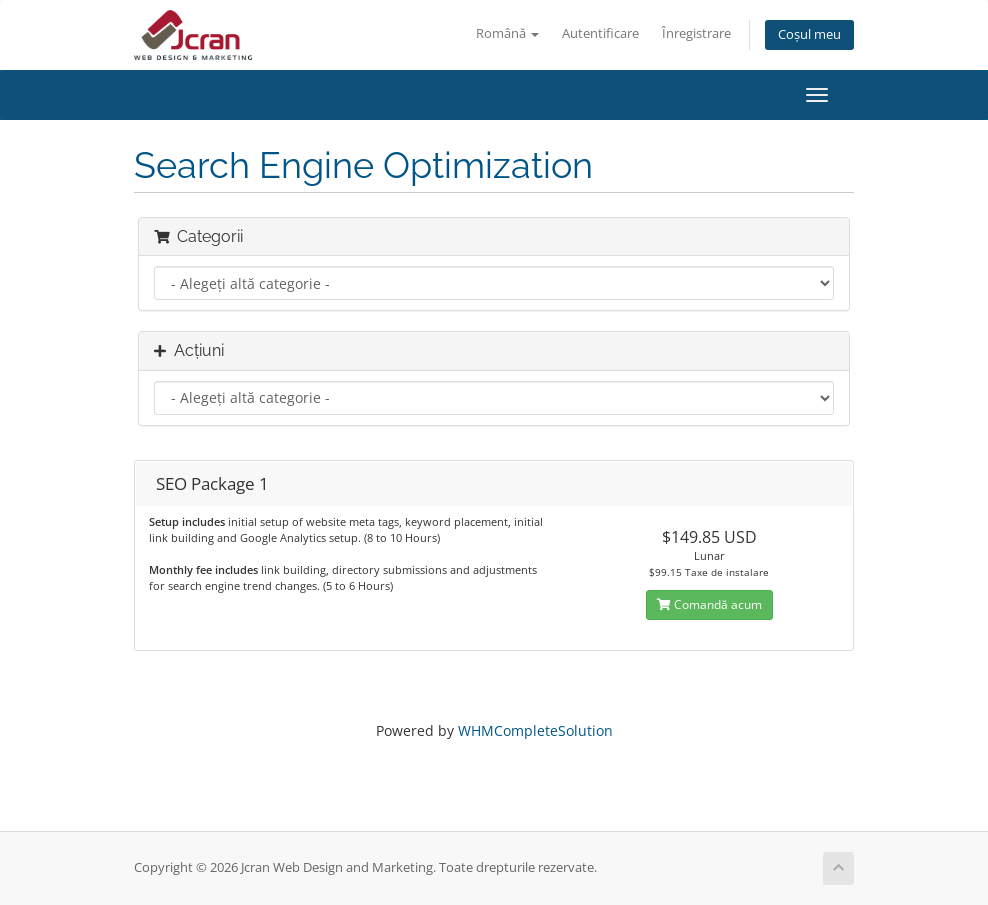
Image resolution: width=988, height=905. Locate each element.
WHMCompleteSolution (535, 730)
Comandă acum (709, 604)
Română (507, 33)
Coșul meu (809, 34)
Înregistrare (696, 33)
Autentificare (600, 33)
